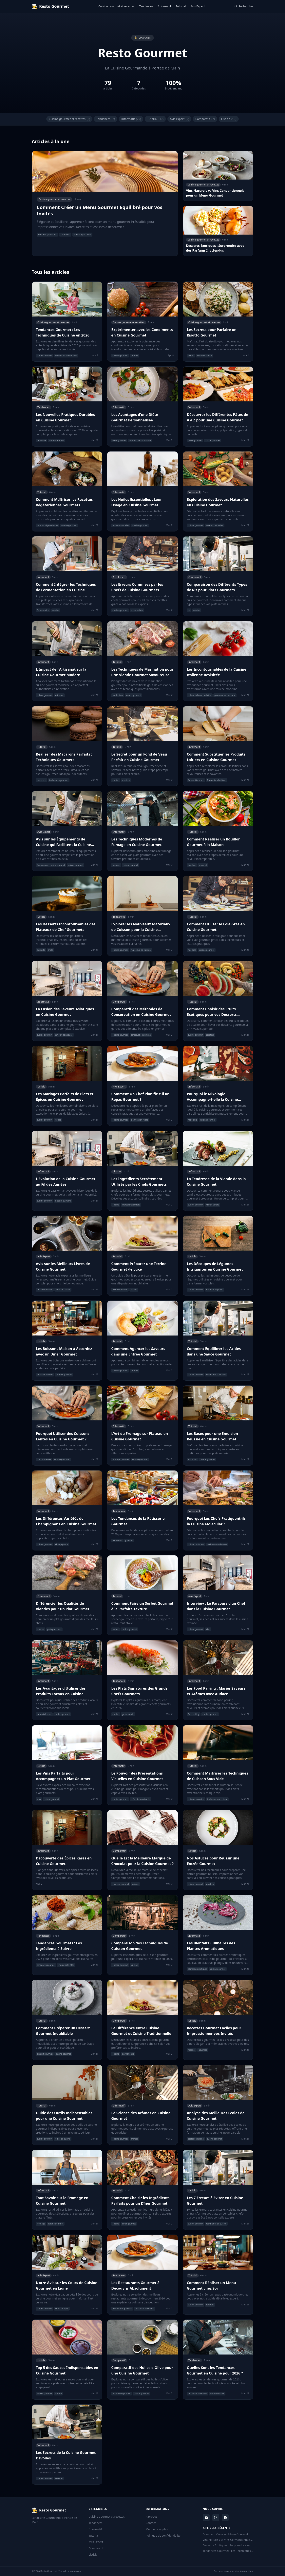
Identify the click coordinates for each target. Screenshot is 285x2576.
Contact (151, 2523)
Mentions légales (157, 2529)
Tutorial (181, 6)
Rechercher (243, 6)
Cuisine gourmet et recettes (116, 6)
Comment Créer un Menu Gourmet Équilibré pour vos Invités (225, 2534)
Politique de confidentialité (163, 2535)
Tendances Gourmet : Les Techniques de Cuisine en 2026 (227, 2551)
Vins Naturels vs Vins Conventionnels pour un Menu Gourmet (226, 2540)
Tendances (146, 6)
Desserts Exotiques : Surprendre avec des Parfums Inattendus (227, 2545)
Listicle (228, 119)
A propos (151, 2516)
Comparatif (205, 119)
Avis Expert (197, 6)
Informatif (164, 6)
